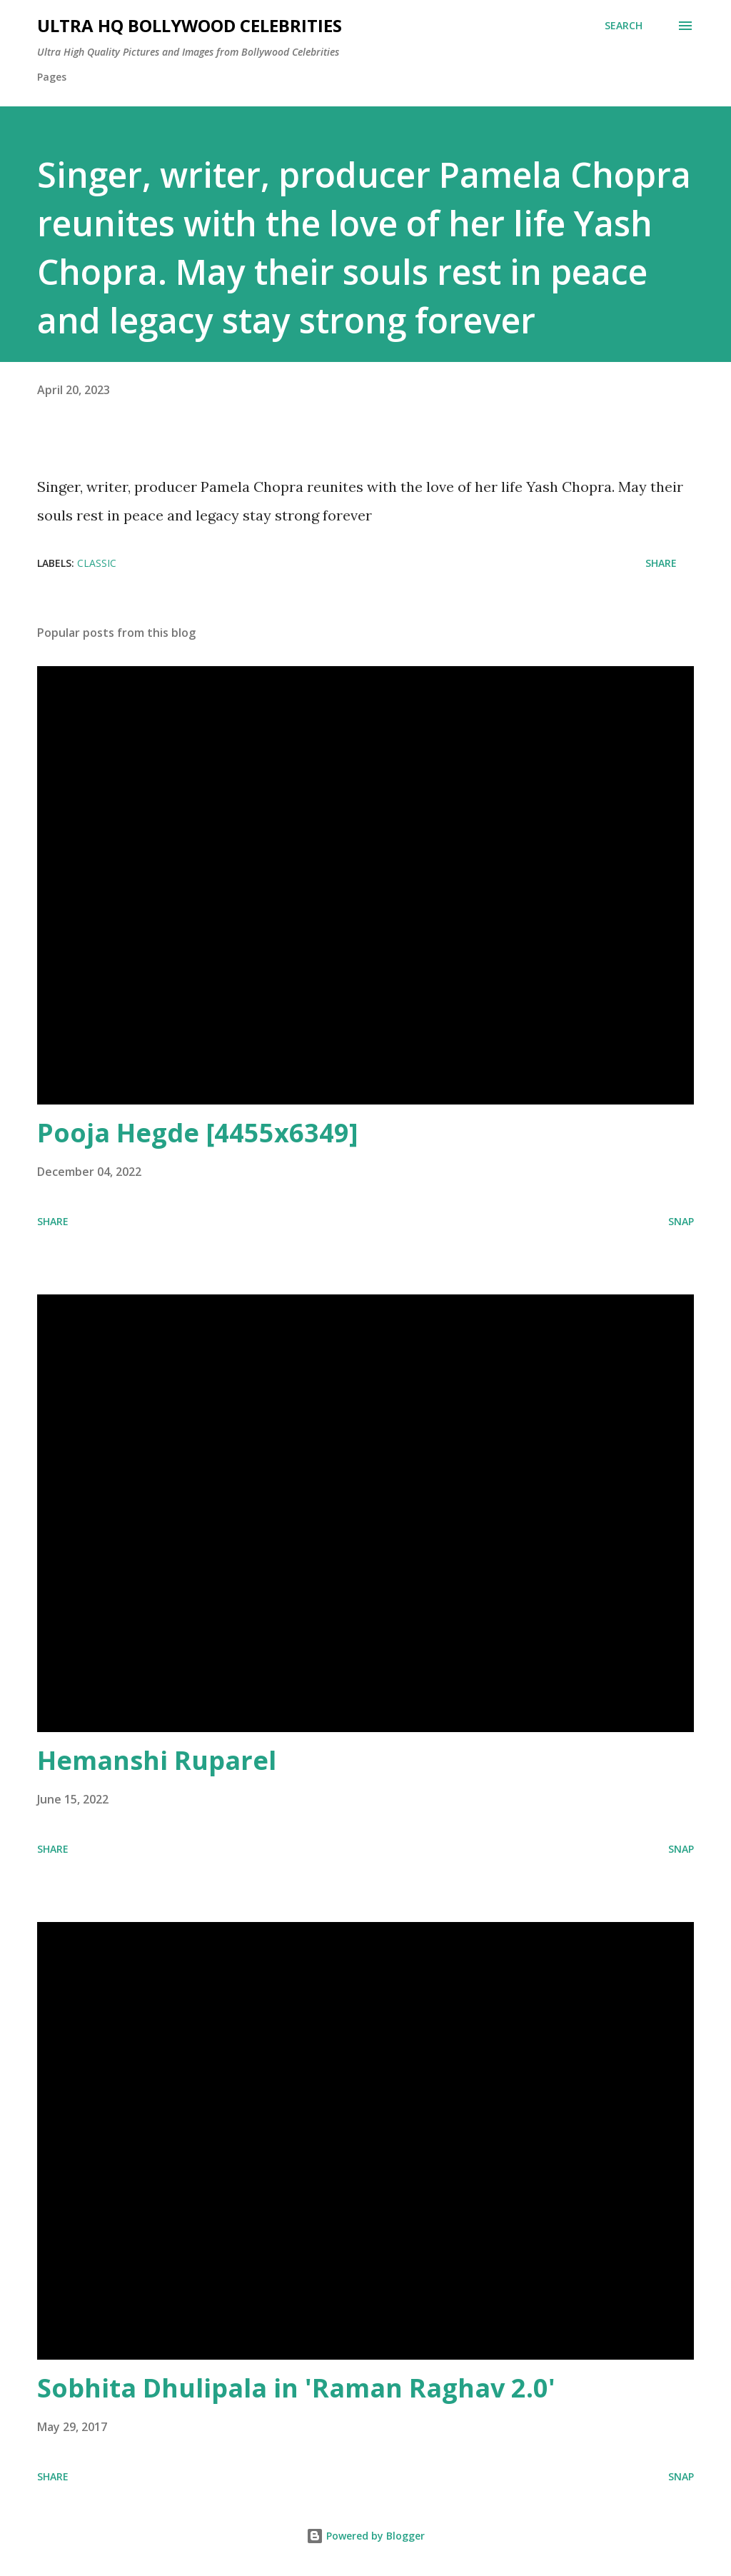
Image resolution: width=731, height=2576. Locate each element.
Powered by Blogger (365, 2535)
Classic (96, 563)
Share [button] (661, 563)
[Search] (623, 25)
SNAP (681, 1221)
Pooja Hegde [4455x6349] (197, 1132)
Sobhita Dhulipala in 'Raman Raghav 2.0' (296, 2387)
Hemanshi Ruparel (156, 1760)
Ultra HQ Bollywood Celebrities (189, 25)
